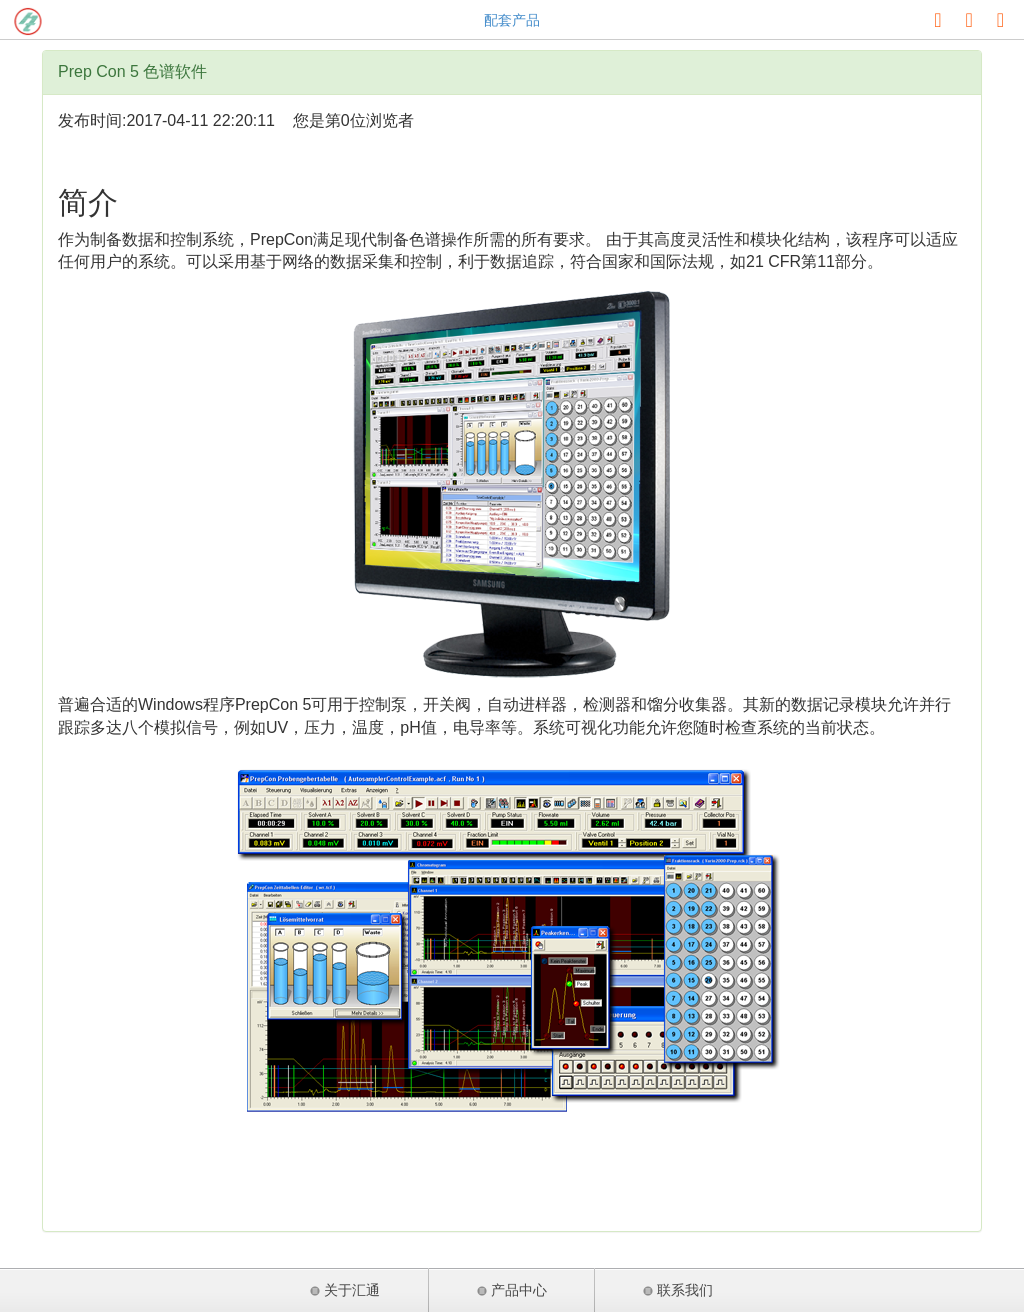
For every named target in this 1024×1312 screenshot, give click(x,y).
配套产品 (512, 20)
